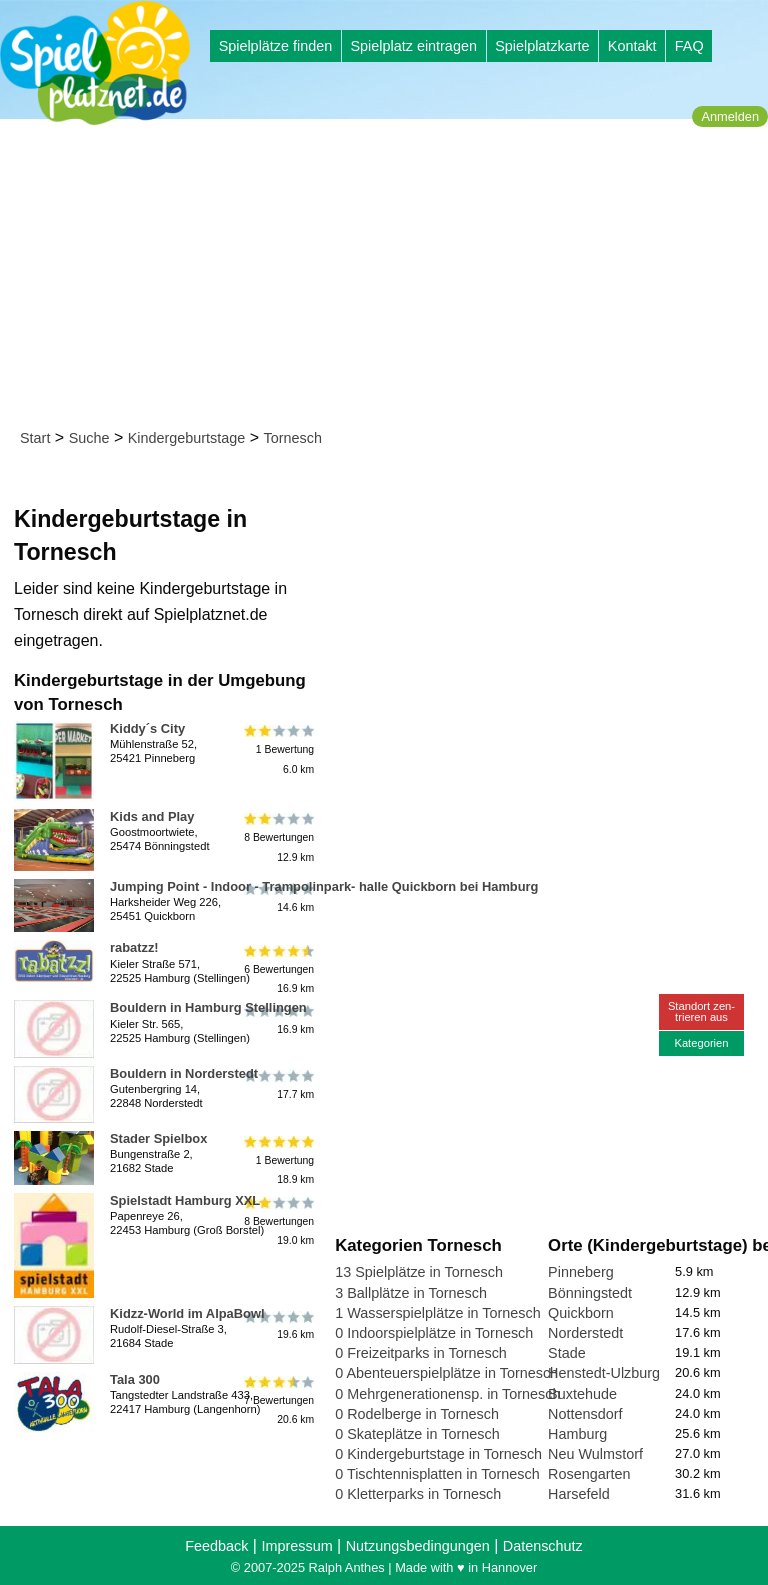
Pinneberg (581, 1272)
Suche (89, 438)
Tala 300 (135, 1379)
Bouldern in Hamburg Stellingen (208, 1007)
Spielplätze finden (276, 46)
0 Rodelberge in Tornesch (417, 1414)
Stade (567, 1353)
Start (35, 438)
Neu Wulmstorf (595, 1454)
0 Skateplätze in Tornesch (417, 1434)
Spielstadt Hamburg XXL (185, 1200)
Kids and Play (152, 816)
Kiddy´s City (147, 728)
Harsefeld (579, 1494)
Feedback (216, 1546)
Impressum (296, 1546)
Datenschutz (543, 1546)
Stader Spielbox (158, 1138)
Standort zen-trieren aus (701, 1011)
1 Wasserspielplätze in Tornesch (438, 1313)
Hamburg (577, 1434)
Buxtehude (582, 1394)
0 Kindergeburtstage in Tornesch (438, 1454)
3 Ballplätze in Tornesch (411, 1293)
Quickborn (581, 1313)
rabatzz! (134, 947)
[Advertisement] (391, 278)
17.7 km (277, 1085)
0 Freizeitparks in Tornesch (421, 1353)
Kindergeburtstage (187, 438)
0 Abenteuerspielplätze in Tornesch (446, 1373)
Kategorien (701, 1043)
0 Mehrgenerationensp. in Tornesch (447, 1394)
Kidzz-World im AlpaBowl (187, 1313)
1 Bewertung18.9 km (277, 1159)
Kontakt (632, 46)
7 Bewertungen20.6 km (277, 1400)
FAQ (689, 46)
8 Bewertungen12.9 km (277, 837)
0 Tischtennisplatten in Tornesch (437, 1474)
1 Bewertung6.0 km (277, 749)
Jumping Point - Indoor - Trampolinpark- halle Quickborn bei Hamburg (324, 886)
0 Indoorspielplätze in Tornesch (434, 1333)
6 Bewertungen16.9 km (277, 968)
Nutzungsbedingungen (418, 1546)
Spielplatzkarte (542, 46)
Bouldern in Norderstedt (184, 1073)
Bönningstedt (590, 1293)
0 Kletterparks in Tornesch (418, 1494)
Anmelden (730, 116)
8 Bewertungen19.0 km (277, 1221)
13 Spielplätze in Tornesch (419, 1272)
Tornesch (293, 438)
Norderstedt (585, 1333)
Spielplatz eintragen (413, 46)
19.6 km (277, 1325)
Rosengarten (589, 1474)
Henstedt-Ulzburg (604, 1373)
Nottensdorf (585, 1414)
